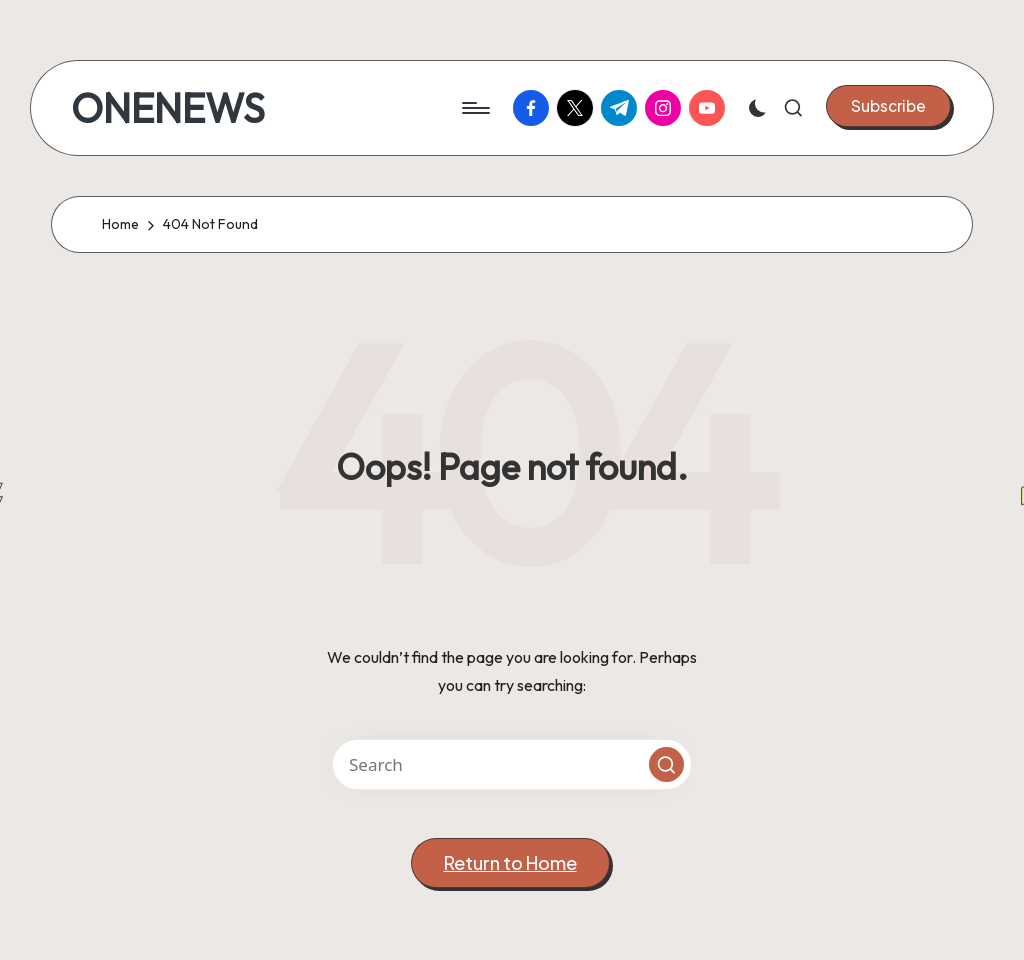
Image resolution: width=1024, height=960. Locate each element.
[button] (888, 106)
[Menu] (474, 108)
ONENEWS (168, 108)
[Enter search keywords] (512, 764)
